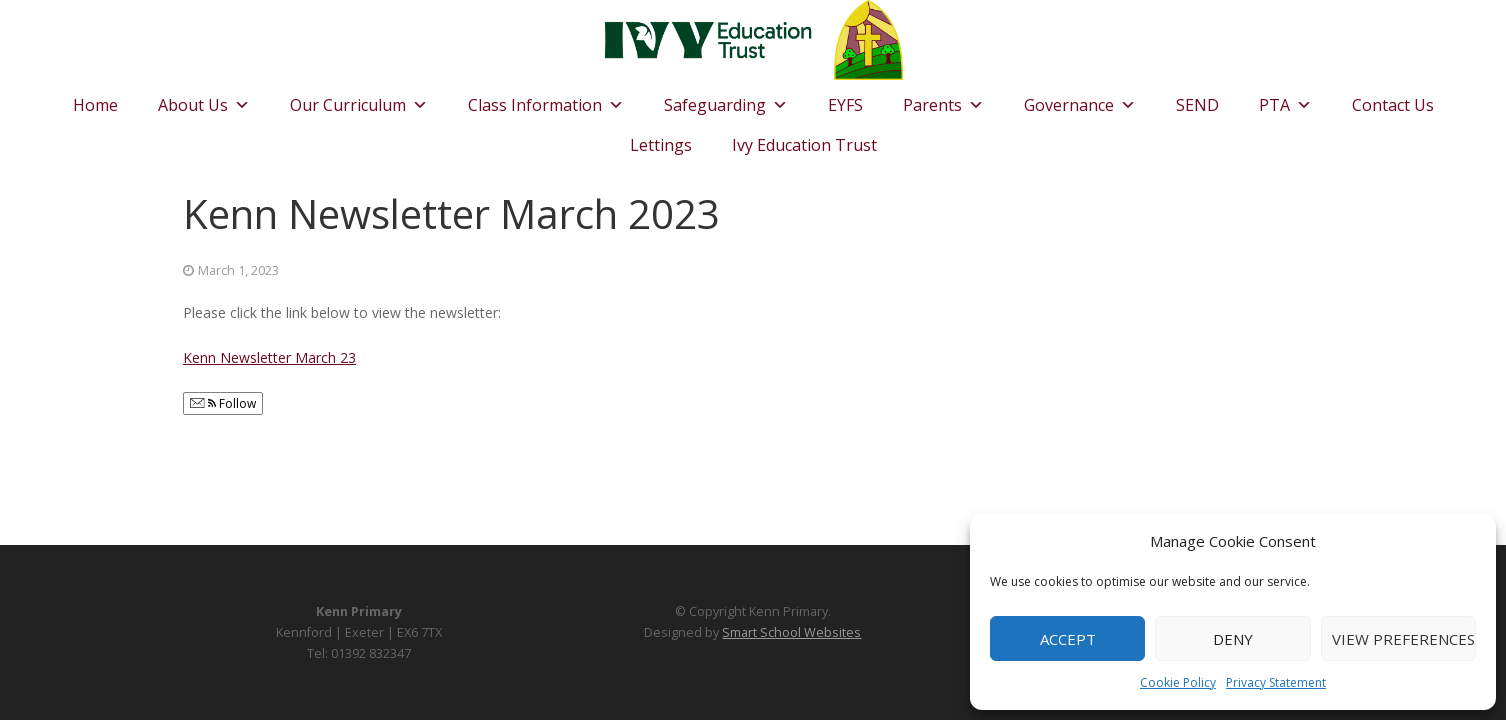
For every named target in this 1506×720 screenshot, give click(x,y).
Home (95, 105)
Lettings (661, 145)
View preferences (1403, 639)
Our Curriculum (359, 100)
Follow (223, 403)
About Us (204, 100)
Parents (943, 100)
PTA (1285, 100)
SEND (1197, 105)
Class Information (546, 100)
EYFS (845, 105)
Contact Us (1393, 105)
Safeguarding (726, 100)
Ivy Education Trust (804, 145)
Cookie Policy (1178, 682)
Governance (1080, 100)
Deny (1233, 639)
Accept (1068, 639)
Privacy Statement (1276, 682)
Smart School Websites (791, 632)
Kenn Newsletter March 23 (269, 357)
